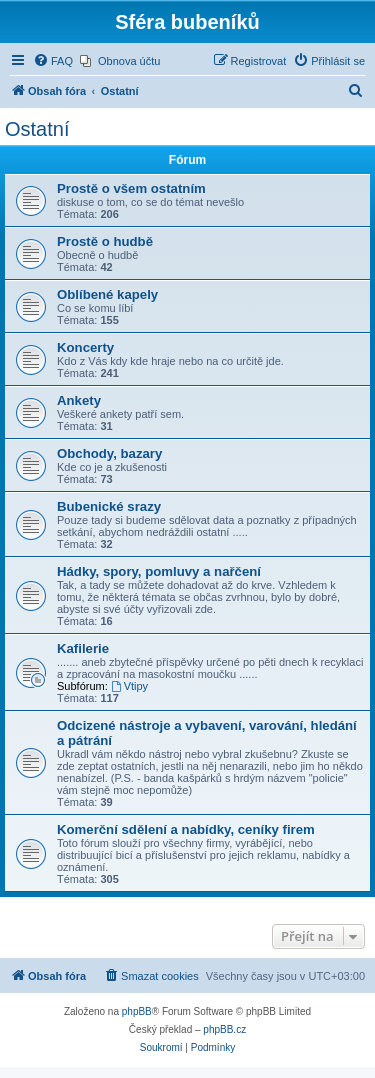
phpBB (137, 1011)
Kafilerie (83, 648)
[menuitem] (53, 61)
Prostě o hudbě (105, 241)
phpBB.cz (224, 1029)
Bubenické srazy (109, 506)
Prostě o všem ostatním (131, 188)
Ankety (79, 400)
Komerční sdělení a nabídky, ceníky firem (186, 829)
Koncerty (85, 347)
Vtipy (129, 686)
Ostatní (37, 129)
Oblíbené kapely (107, 294)
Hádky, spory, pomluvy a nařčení (159, 571)
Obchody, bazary (109, 453)
